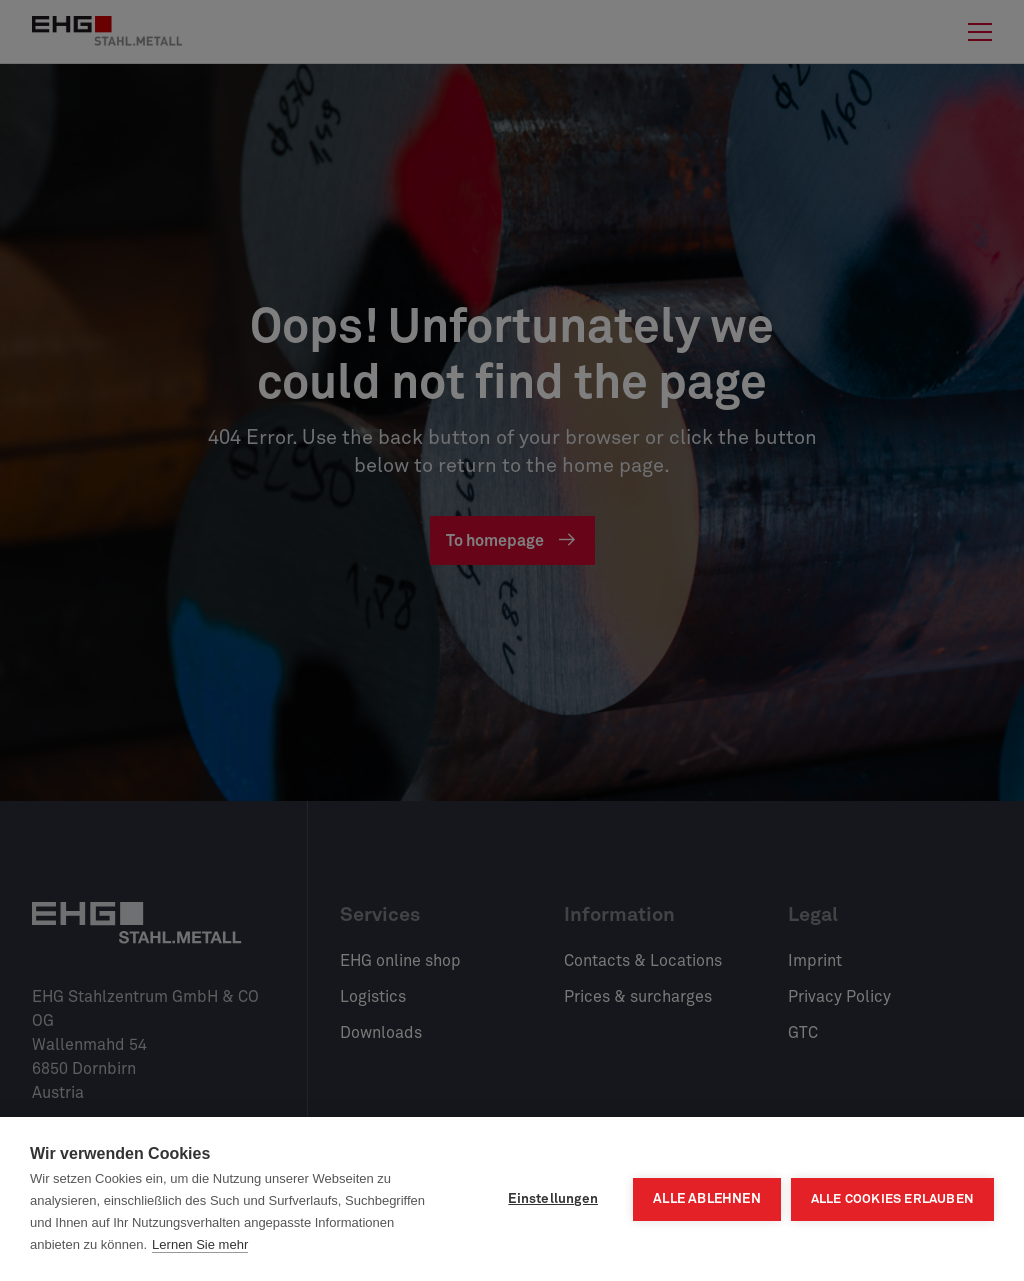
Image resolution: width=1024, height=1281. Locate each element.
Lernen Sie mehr (200, 1244)
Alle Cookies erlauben (892, 1199)
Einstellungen (553, 1199)
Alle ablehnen (707, 1199)
